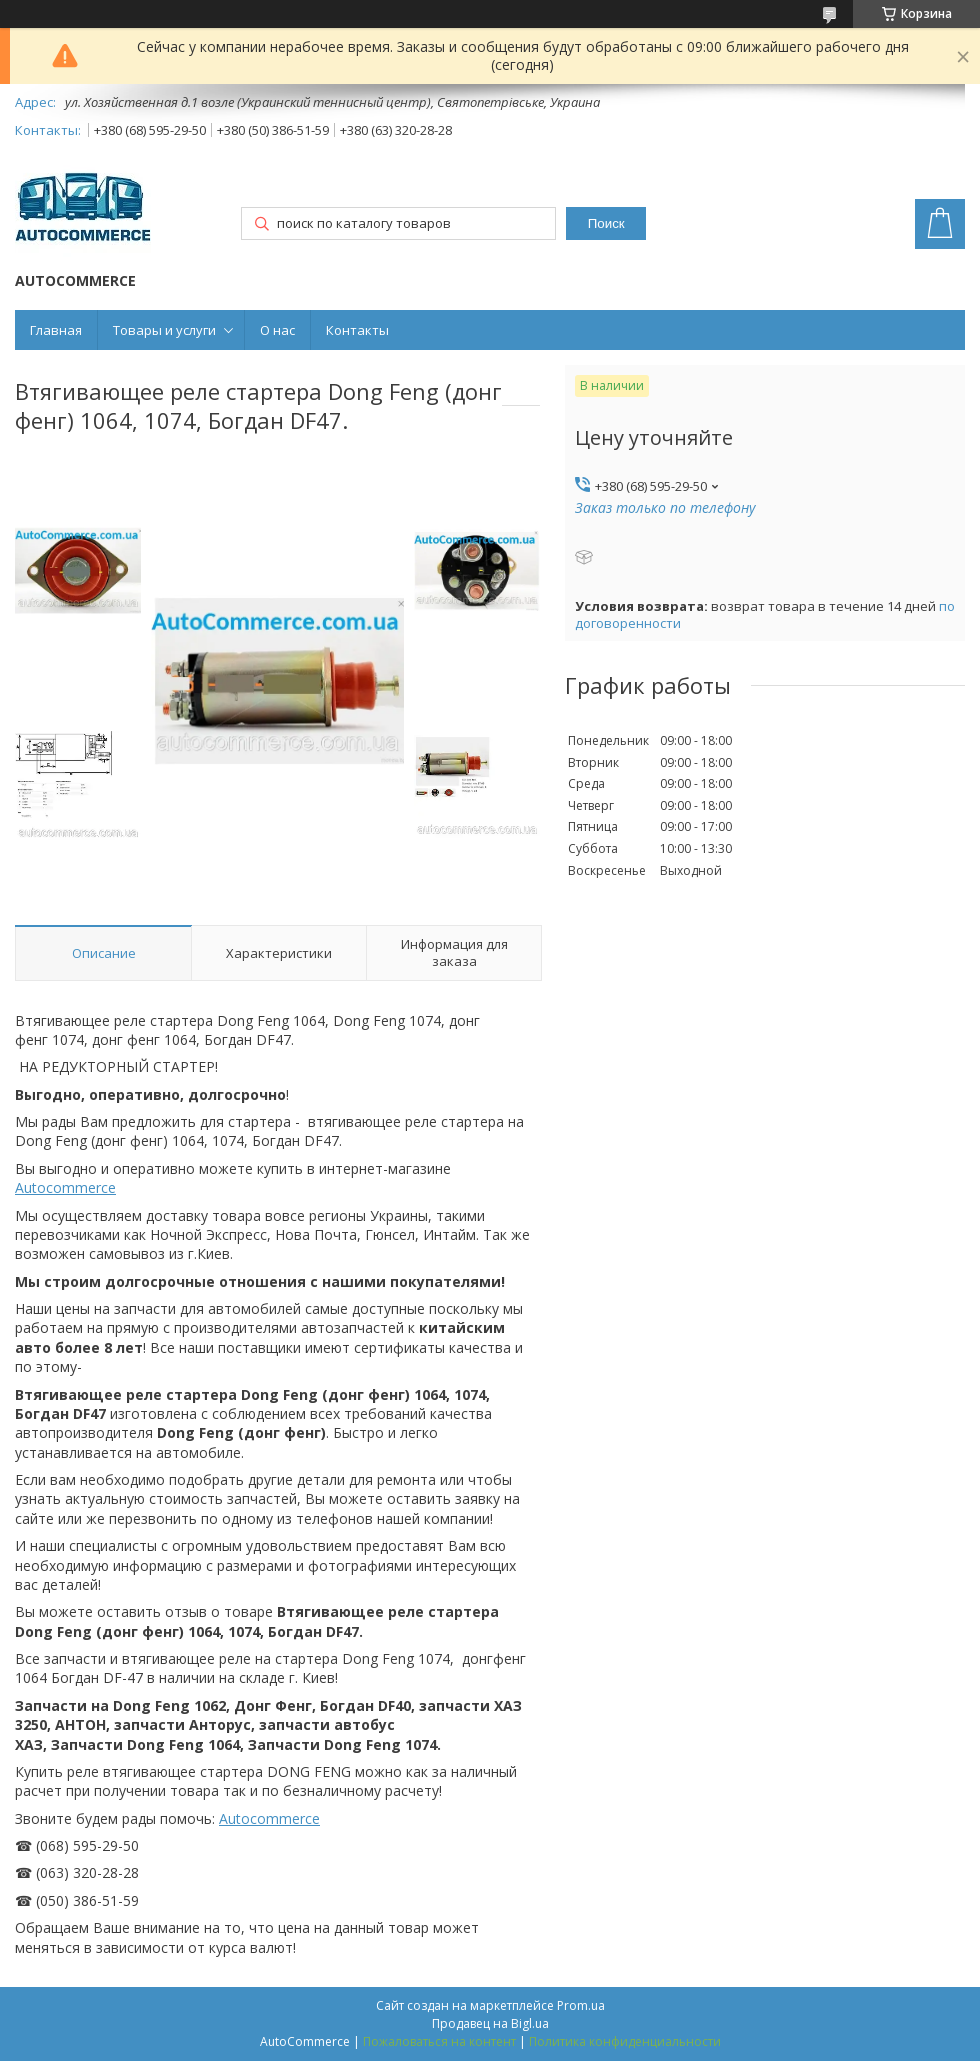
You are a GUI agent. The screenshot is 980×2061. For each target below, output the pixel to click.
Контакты (357, 330)
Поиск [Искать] (606, 223)
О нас (277, 330)
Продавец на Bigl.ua (490, 2023)
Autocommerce (65, 1187)
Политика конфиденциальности (625, 2041)
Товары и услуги (164, 330)
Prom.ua (581, 2005)
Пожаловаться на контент (439, 2041)
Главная (56, 330)
